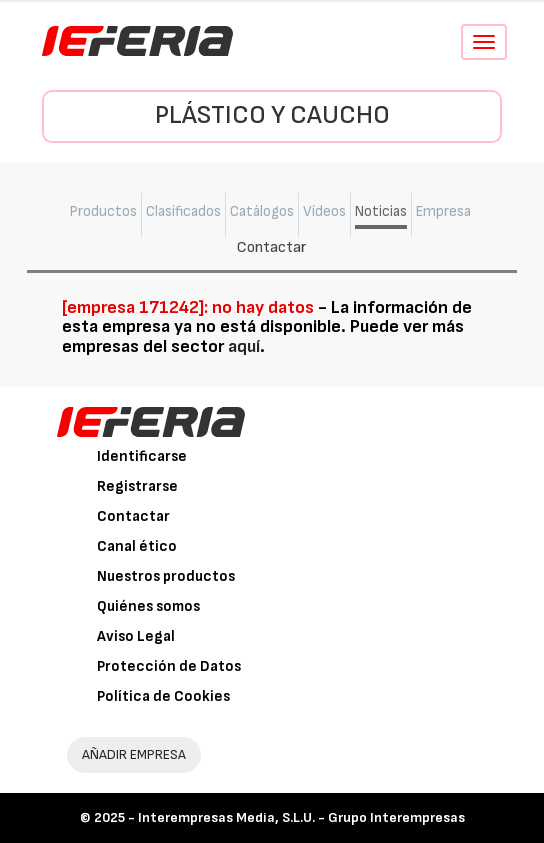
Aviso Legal (136, 636)
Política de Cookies (163, 696)
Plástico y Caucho (272, 115)
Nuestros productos (166, 576)
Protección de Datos (169, 666)
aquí (244, 346)
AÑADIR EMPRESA (134, 754)
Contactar (133, 516)
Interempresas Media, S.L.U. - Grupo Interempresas (301, 817)
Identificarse (142, 456)
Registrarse (137, 486)
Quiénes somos (148, 606)
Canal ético (137, 546)
